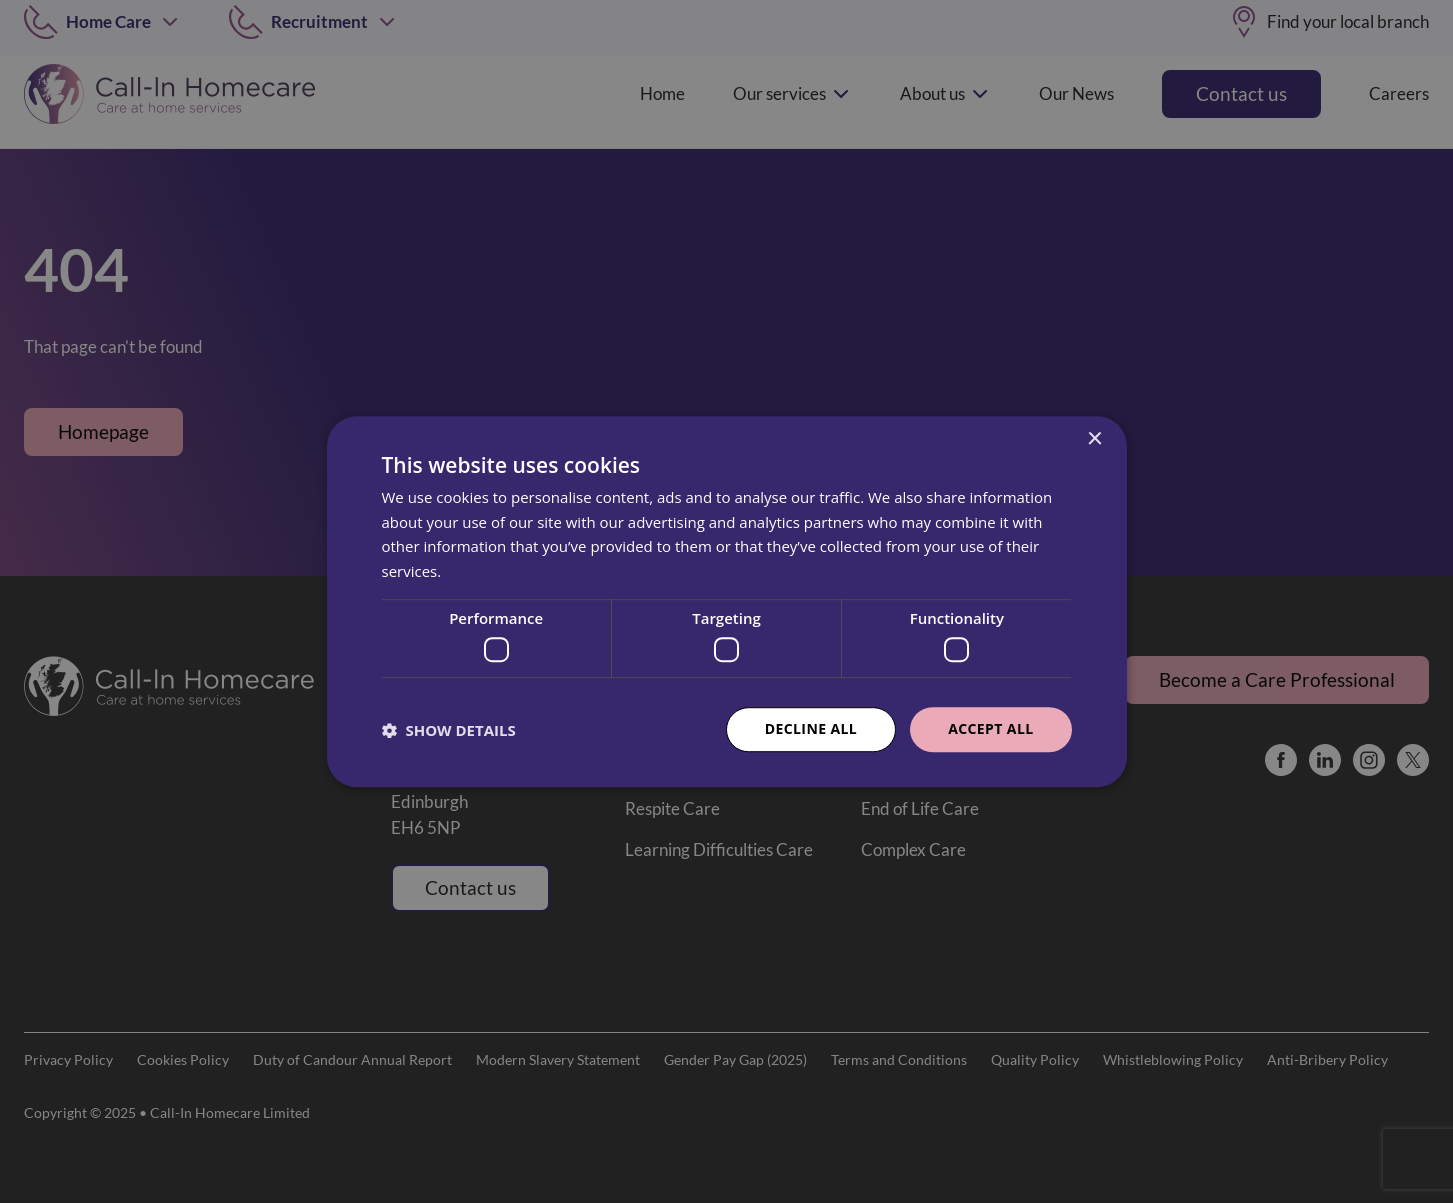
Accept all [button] (990, 729)
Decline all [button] (811, 729)
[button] (449, 730)
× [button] (1094, 439)
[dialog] (726, 601)
